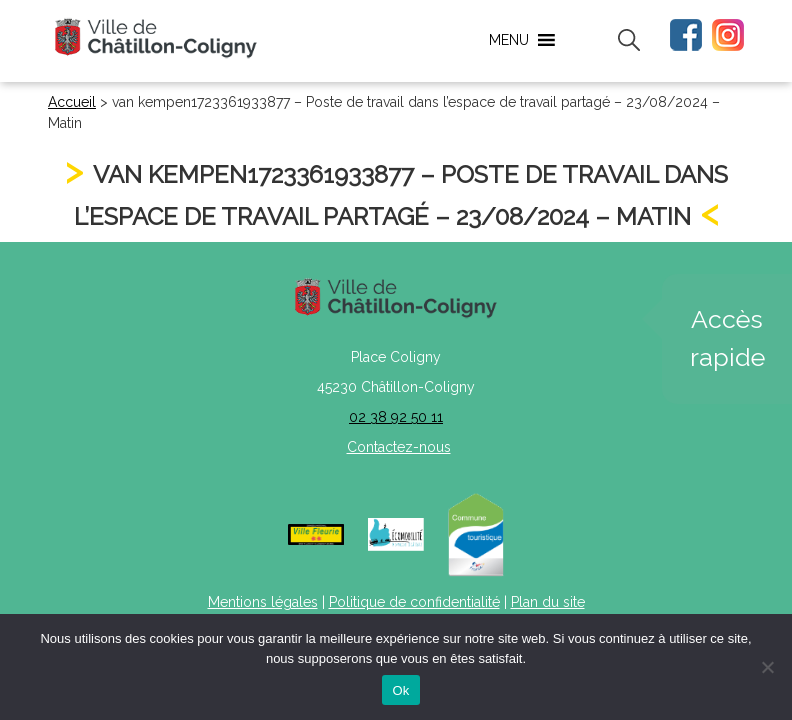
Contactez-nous (399, 447)
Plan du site (548, 602)
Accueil (72, 102)
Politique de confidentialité (414, 602)
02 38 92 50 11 (396, 417)
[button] (509, 40)
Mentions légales (263, 602)
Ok (400, 690)
